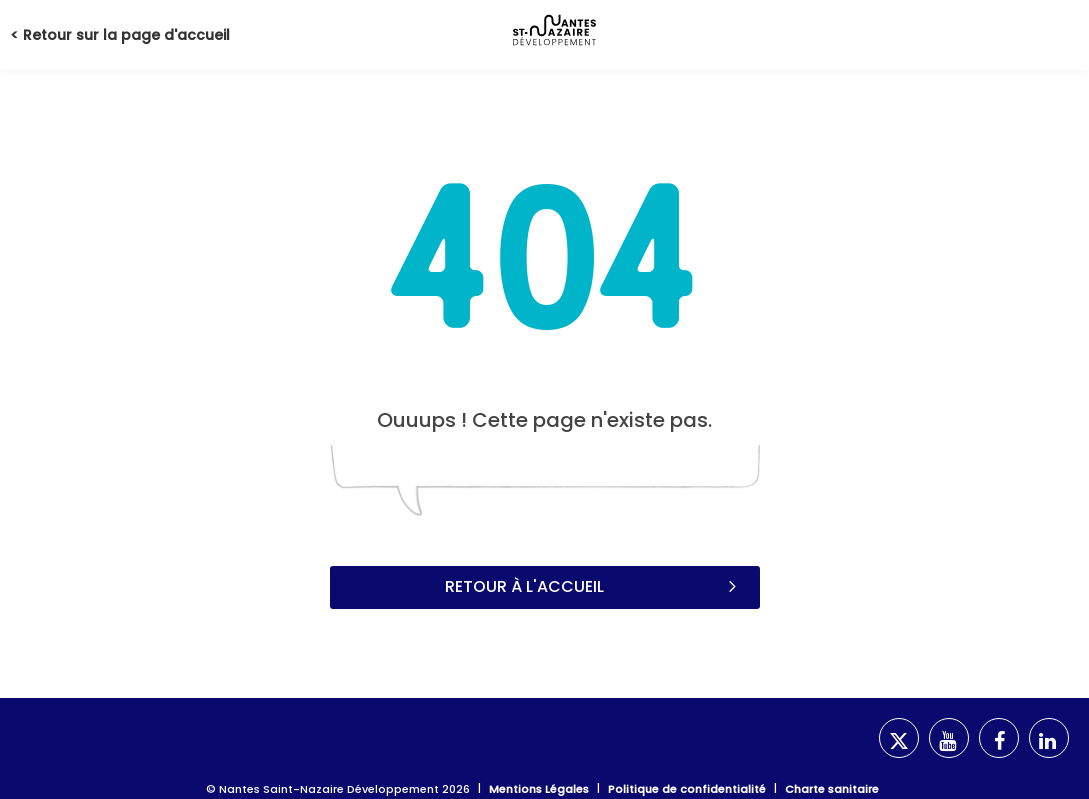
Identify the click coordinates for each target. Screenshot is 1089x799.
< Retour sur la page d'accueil (120, 35)
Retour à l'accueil (592, 586)
